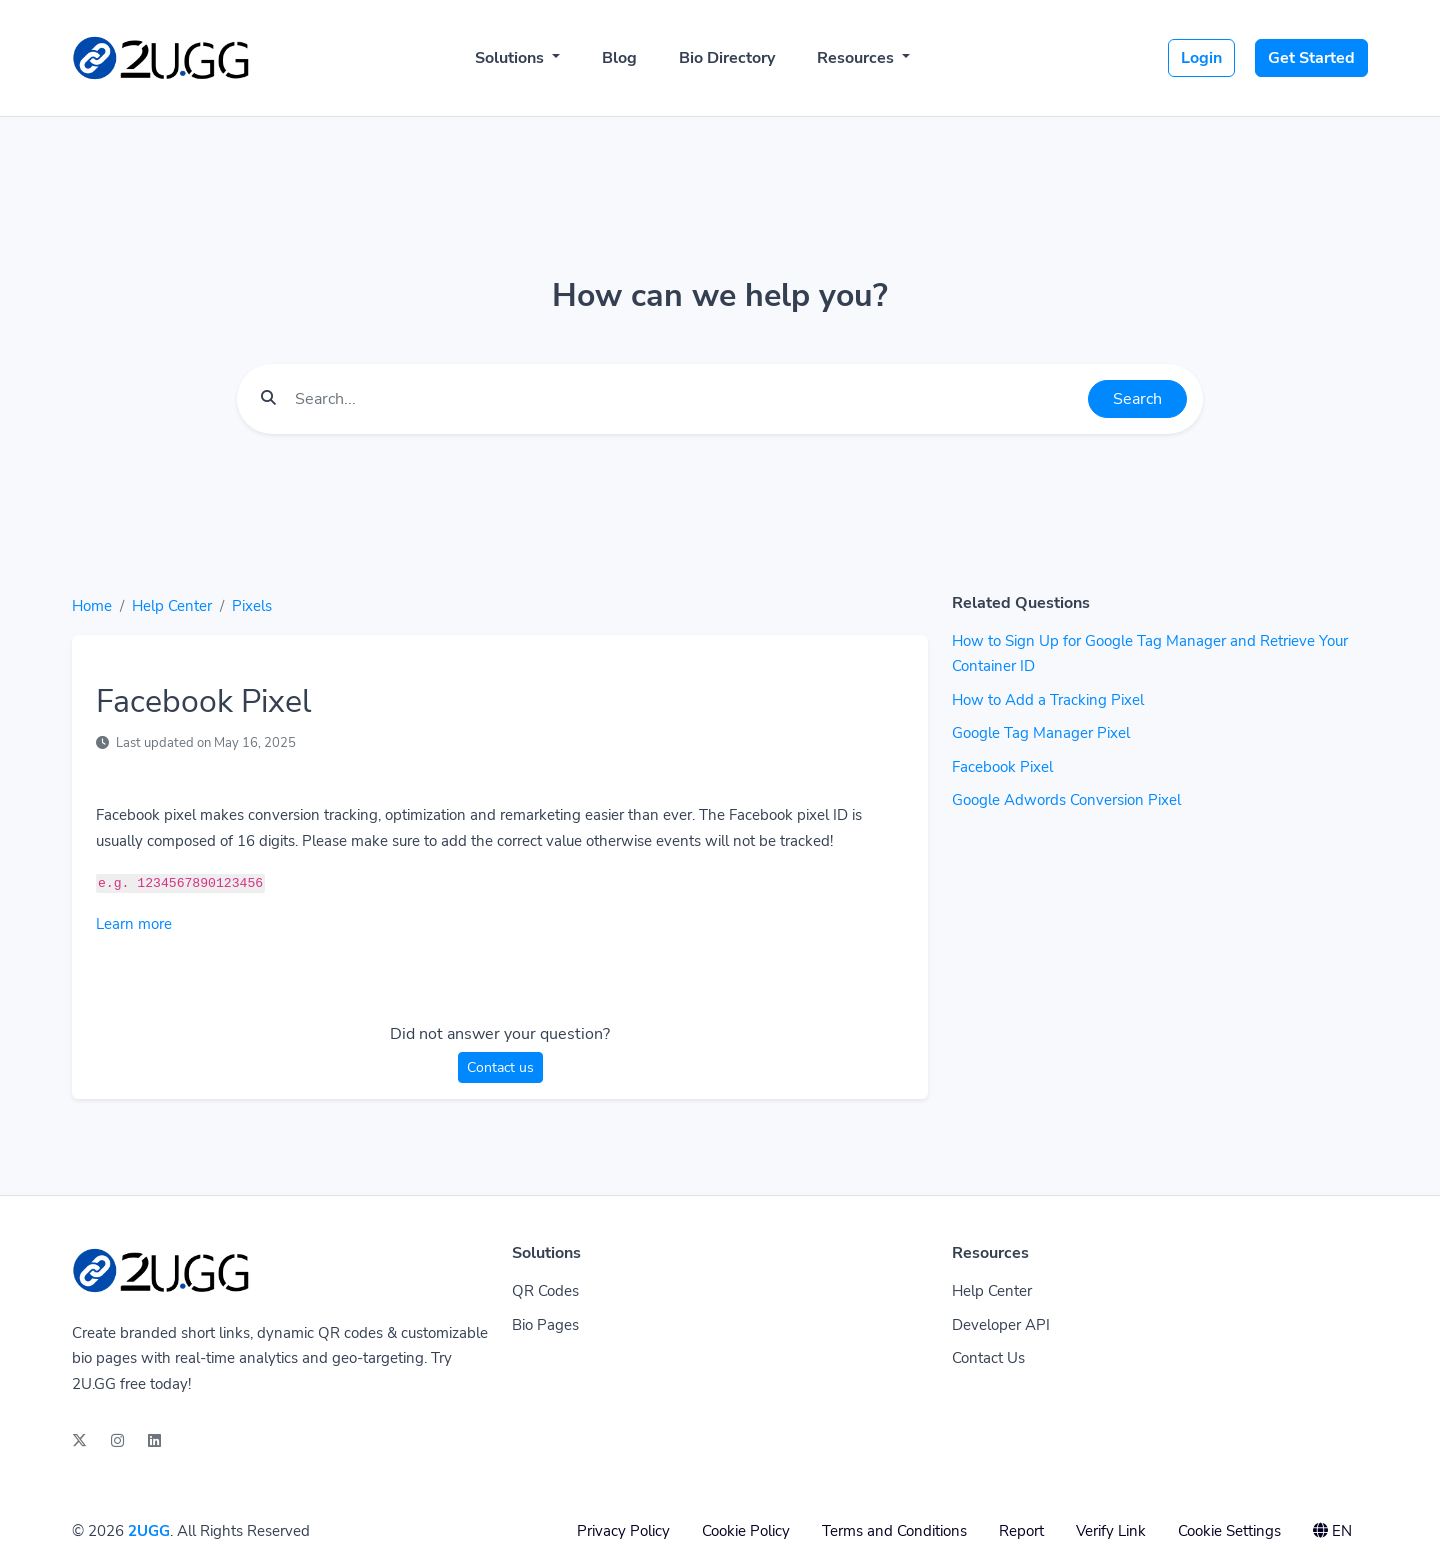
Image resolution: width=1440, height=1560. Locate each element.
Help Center (172, 606)
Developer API (1001, 1325)
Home (92, 606)
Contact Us (988, 1358)
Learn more (134, 924)
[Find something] (686, 399)
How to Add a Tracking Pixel (1048, 700)
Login (1201, 58)
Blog (619, 58)
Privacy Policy (623, 1531)
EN (1332, 1531)
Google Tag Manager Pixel (1041, 733)
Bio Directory (727, 58)
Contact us (500, 1067)
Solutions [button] (511, 58)
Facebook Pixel (1002, 767)
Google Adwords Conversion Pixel (1066, 800)
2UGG (149, 1531)
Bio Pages (545, 1325)
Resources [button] (857, 58)
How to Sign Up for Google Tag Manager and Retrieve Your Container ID (1150, 654)
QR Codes (545, 1291)
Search (1137, 399)
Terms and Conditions (894, 1531)
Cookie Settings (1229, 1531)
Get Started (1311, 58)
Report (1021, 1531)
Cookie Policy (746, 1531)
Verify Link (1111, 1531)
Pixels (252, 606)
